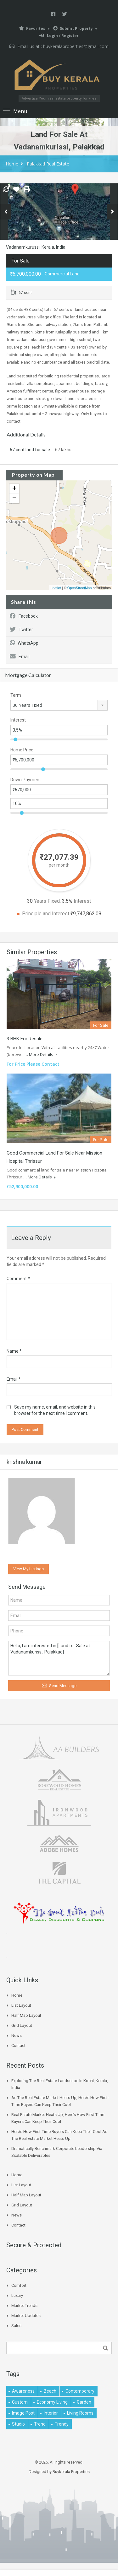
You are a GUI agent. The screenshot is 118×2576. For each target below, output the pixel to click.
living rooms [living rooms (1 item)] (80, 2413)
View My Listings (28, 1569)
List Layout (21, 2005)
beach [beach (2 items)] (50, 2391)
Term (15, 695)
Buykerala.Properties (71, 2471)
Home (12, 164)
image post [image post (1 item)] (23, 2413)
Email (20, 656)
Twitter (21, 629)
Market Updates (26, 2315)
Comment (18, 1278)
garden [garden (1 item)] (84, 2402)
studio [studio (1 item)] (18, 2424)
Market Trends (24, 2305)
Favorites (32, 28)
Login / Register (59, 35)
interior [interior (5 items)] (51, 2413)
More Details (43, 1054)
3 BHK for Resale (24, 1039)
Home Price (21, 749)
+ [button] (14, 489)
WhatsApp (24, 643)
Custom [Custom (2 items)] (20, 2402)
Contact (18, 2045)
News (16, 2035)
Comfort (18, 2285)
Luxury (17, 2295)
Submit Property (73, 28)
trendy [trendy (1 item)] (62, 2424)
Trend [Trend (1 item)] (40, 2424)
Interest (18, 719)
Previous (5, 211)
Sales (16, 2325)
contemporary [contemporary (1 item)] (79, 2391)
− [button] (14, 498)
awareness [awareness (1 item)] (23, 2391)
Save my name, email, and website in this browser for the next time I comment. (55, 1410)
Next (112, 211)
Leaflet (56, 588)
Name (14, 1351)
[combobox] (59, 705)
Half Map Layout (26, 2015)
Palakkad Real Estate (48, 164)
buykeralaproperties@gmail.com (76, 46)
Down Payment (25, 779)
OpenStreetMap (79, 588)
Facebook (24, 616)
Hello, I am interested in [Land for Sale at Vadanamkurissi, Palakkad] (59, 1658)
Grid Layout (21, 2025)
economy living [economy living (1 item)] (52, 2402)
